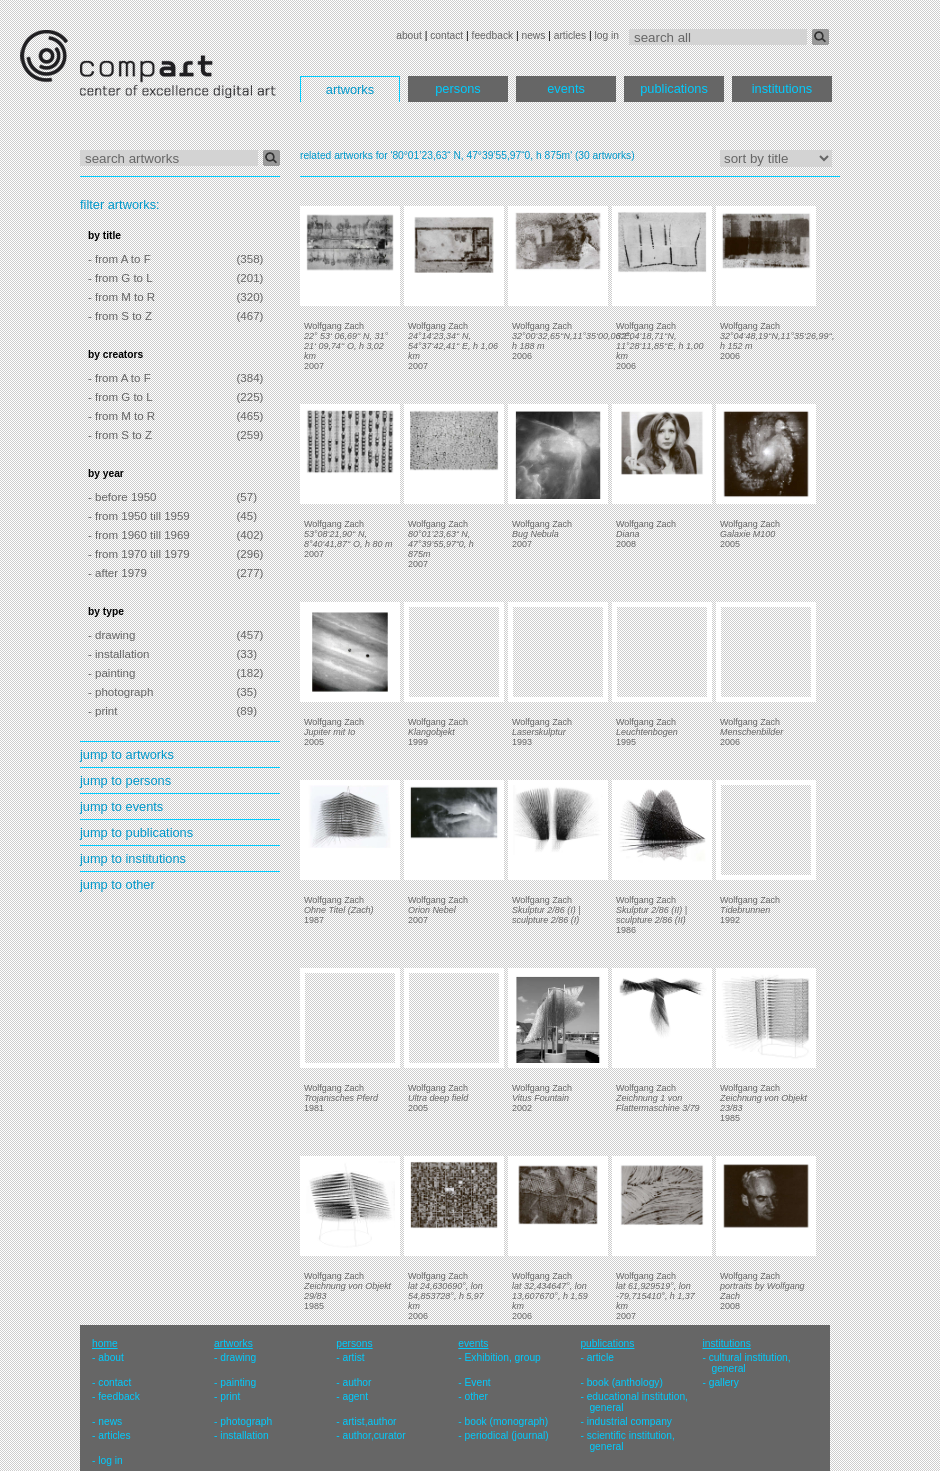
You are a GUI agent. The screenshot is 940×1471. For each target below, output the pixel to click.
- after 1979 (117, 573)
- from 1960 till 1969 (139, 535)
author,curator (373, 1435)
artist (353, 1357)
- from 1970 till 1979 (139, 554)
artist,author (369, 1421)
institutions (782, 88)
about (409, 35)
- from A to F (119, 259)
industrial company (629, 1421)
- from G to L (120, 278)
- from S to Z (120, 316)
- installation (118, 654)
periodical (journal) (507, 1435)
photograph (246, 1421)
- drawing (111, 635)
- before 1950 (122, 497)
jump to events (121, 806)
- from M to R (121, 297)
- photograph (120, 692)
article (600, 1357)
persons (458, 88)
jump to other (117, 884)
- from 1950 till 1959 (139, 516)
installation (244, 1435)
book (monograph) (507, 1421)
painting (238, 1382)
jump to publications (136, 832)
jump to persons (125, 780)
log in (607, 35)
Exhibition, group (503, 1357)
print (230, 1396)
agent (355, 1396)
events (566, 88)
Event (478, 1382)
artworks (350, 89)
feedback (493, 35)
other (476, 1396)
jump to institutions (133, 858)
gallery (724, 1382)
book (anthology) (625, 1382)
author (356, 1382)
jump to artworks (127, 754)
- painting (111, 673)
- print (102, 711)
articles (570, 35)
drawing (238, 1357)
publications (674, 88)
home (105, 1343)
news (533, 35)
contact (446, 35)
